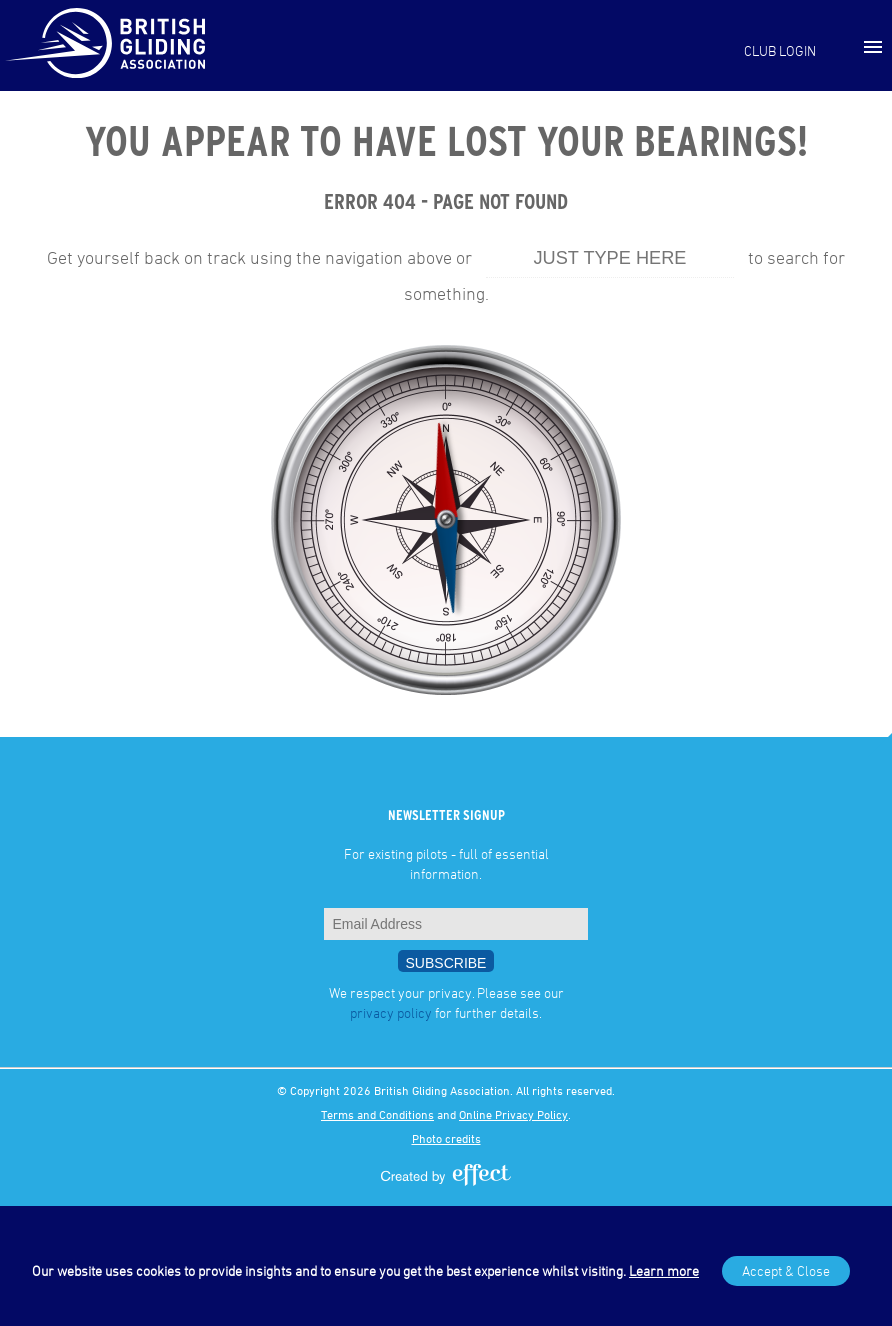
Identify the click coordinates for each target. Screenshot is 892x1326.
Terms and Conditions (377, 1114)
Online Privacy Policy (513, 1114)
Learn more (664, 1270)
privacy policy (391, 1012)
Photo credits (446, 1138)
